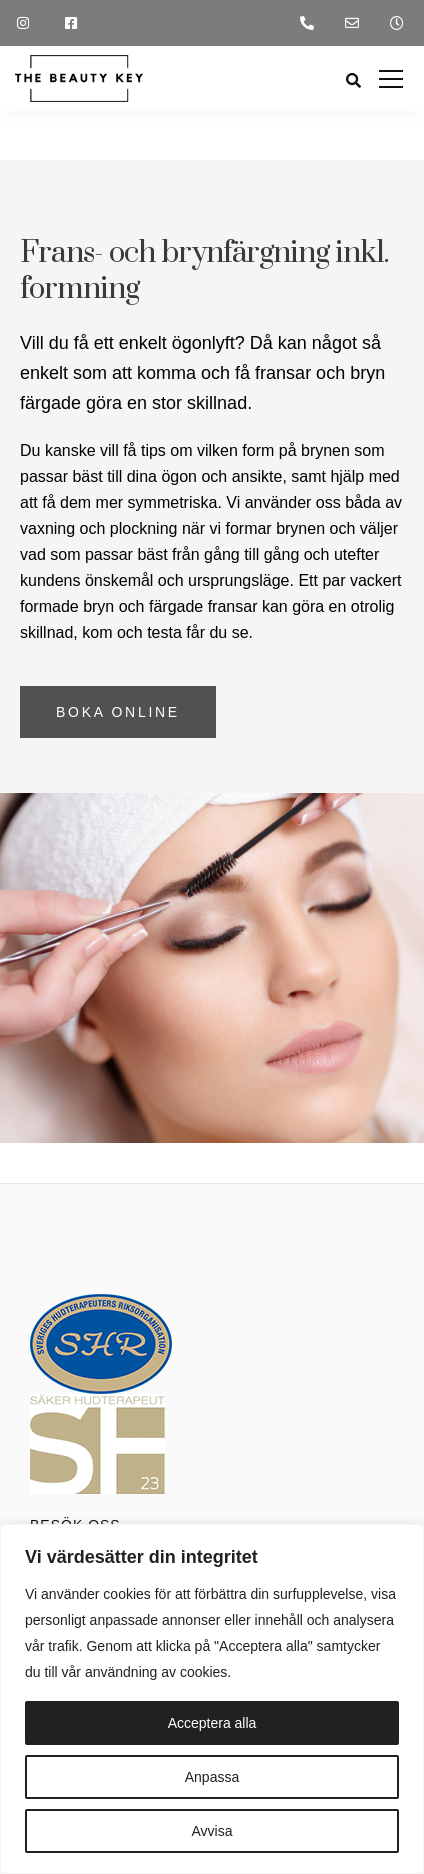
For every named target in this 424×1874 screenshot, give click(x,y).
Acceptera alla (212, 1723)
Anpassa (212, 1777)
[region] (212, 1699)
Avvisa (212, 1831)
